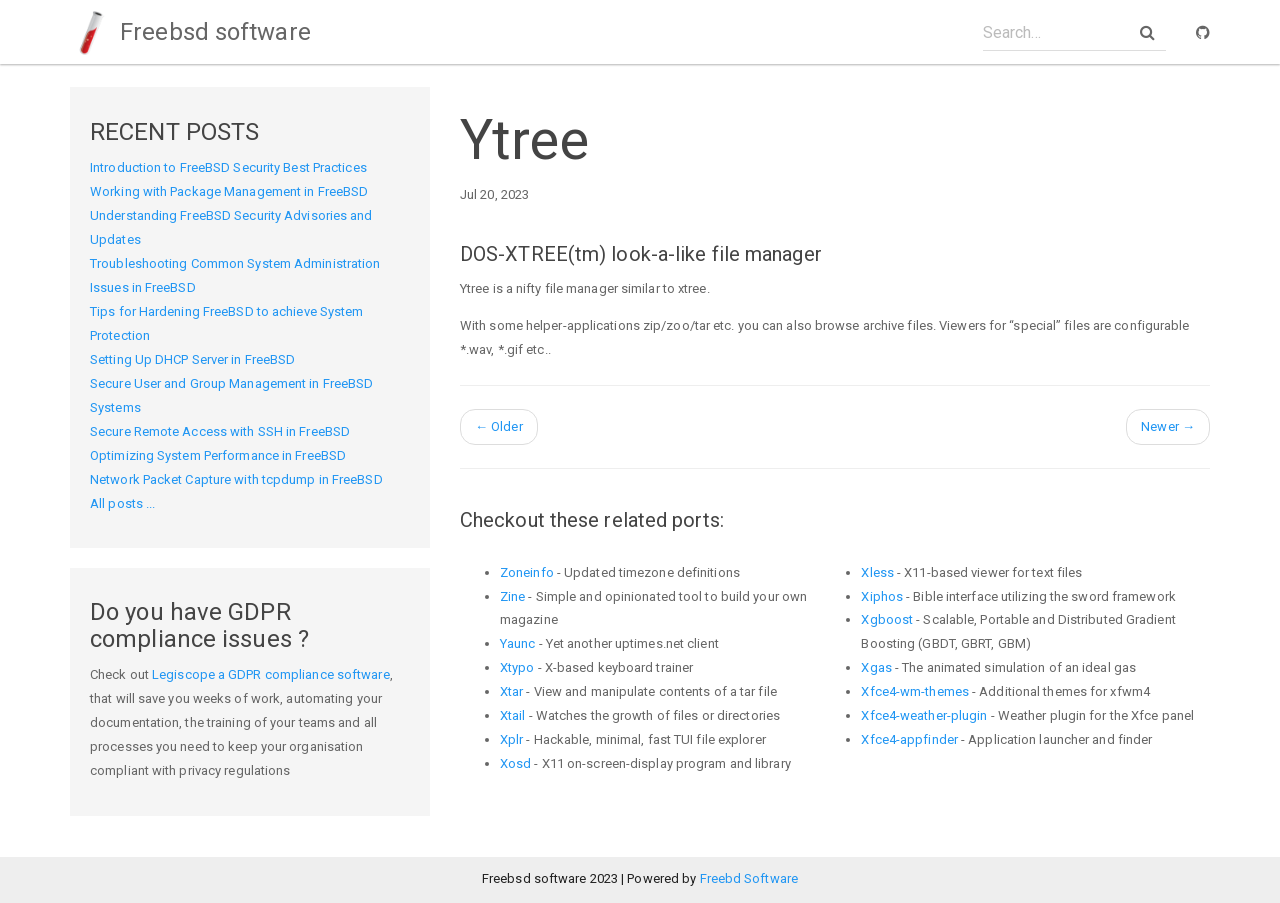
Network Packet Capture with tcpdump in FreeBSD (236, 479)
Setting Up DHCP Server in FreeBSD (192, 359)
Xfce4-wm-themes (915, 691)
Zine (512, 596)
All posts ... (122, 503)
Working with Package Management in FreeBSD (229, 191)
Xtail (513, 715)
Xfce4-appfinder (909, 739)
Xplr (511, 739)
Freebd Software (749, 878)
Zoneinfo (527, 572)
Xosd (515, 763)
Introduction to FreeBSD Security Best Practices (228, 167)
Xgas (876, 667)
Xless (877, 572)
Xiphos (882, 596)
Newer (1168, 426)
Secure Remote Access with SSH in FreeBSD (220, 431)
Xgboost (887, 619)
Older (499, 426)
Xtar (511, 691)
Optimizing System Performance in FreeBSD (218, 455)
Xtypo (517, 667)
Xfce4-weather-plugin (924, 715)
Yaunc (518, 643)
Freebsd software (190, 32)
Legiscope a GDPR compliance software (271, 674)
